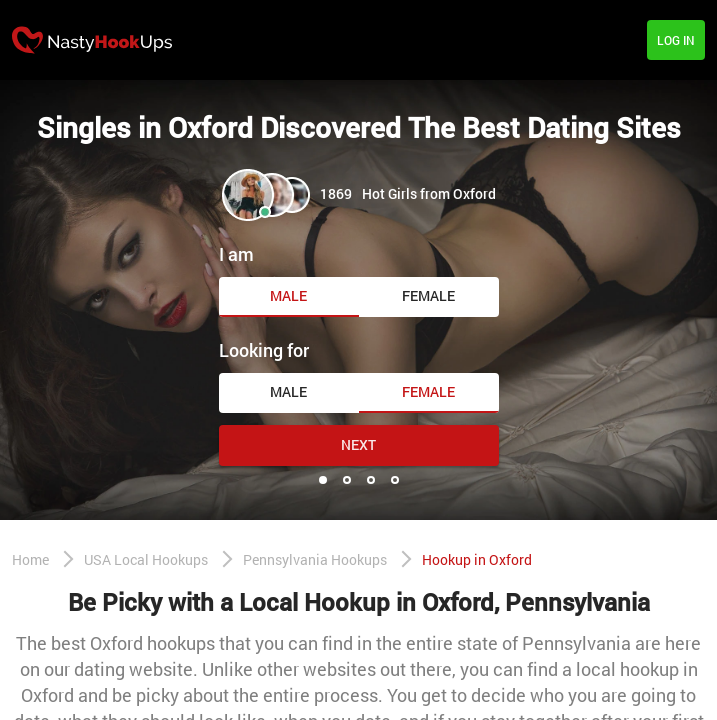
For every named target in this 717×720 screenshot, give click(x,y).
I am (236, 254)
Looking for (264, 350)
